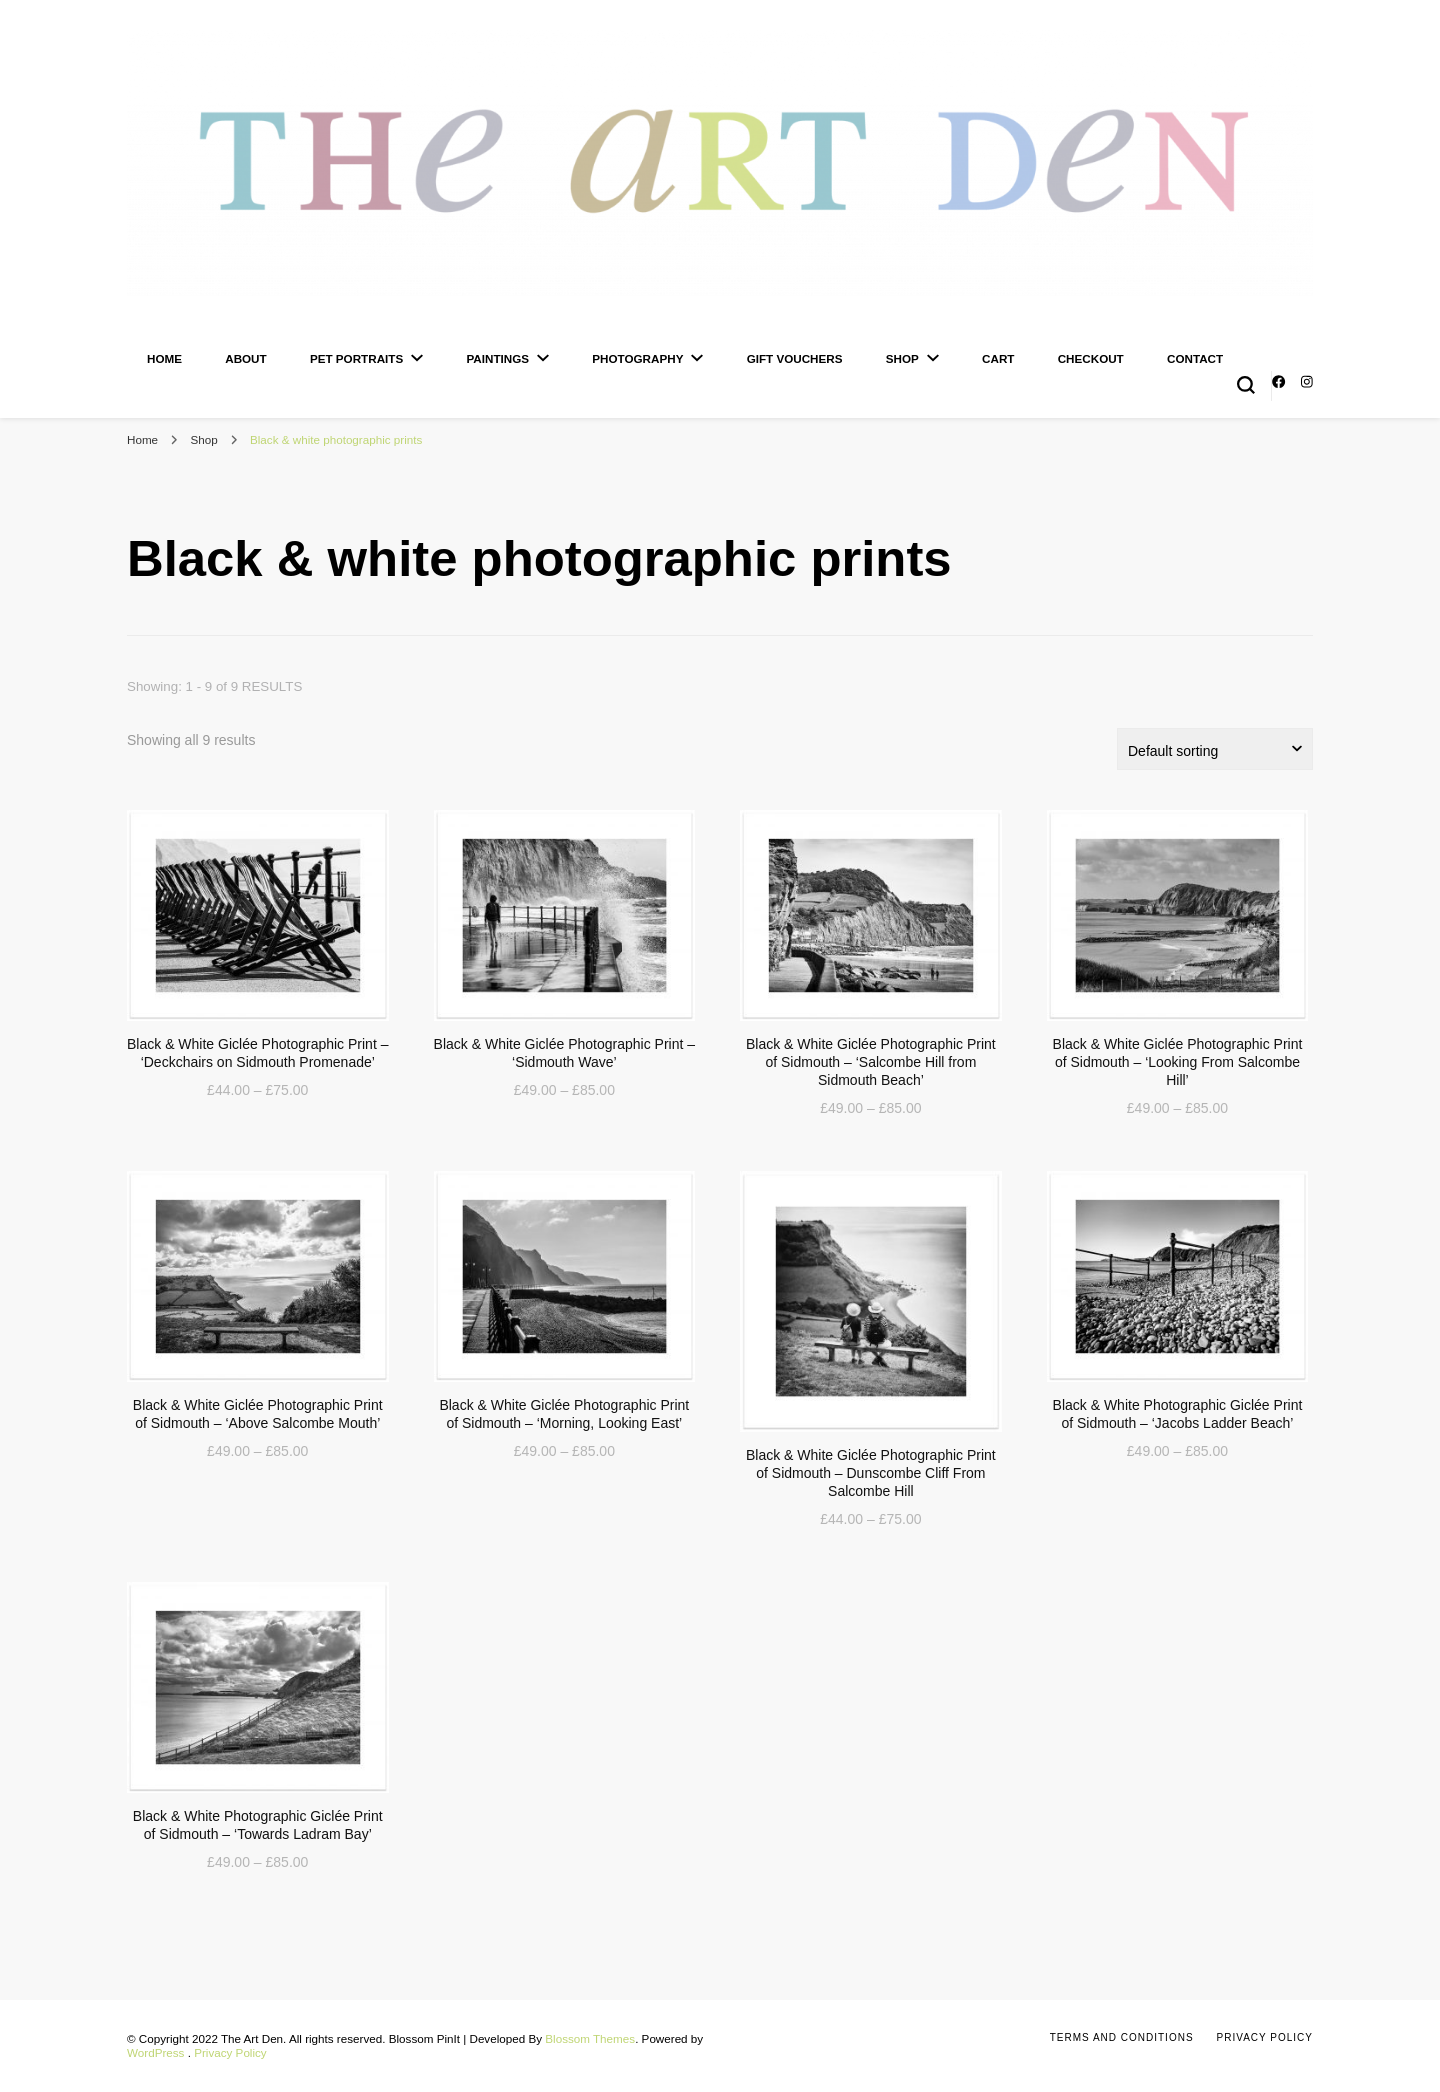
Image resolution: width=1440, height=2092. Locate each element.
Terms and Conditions (1122, 2037)
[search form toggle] (1246, 385)
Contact (1195, 358)
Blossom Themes (590, 2038)
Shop (902, 358)
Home (164, 358)
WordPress (155, 2052)
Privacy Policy (230, 2052)
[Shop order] (1215, 749)
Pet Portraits (356, 358)
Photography (637, 358)
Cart (998, 358)
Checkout (1091, 358)
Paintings (497, 358)
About (245, 358)
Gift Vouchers (795, 358)
